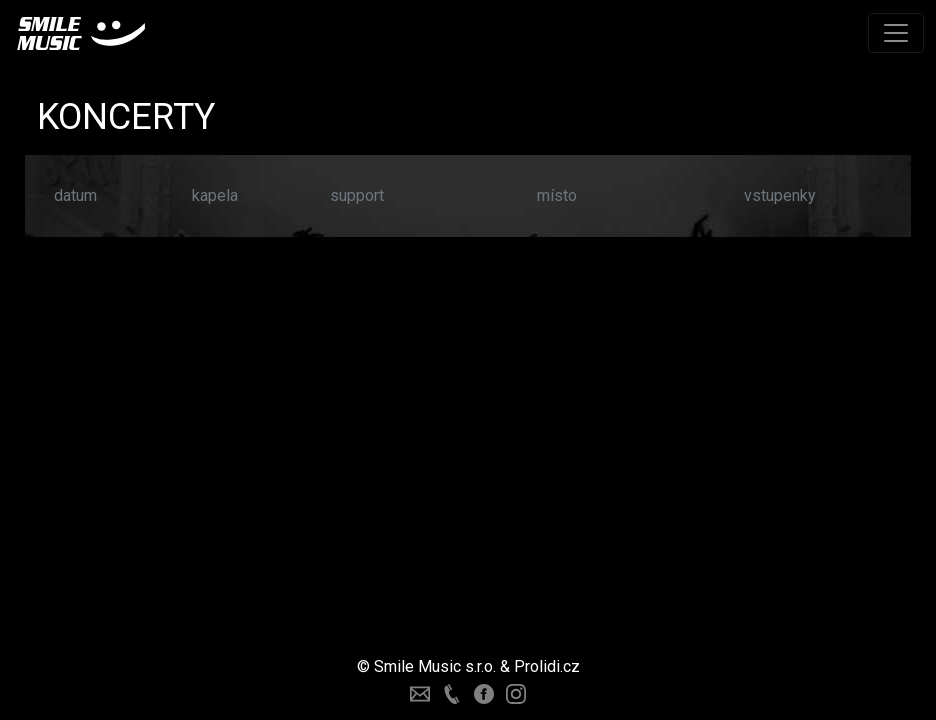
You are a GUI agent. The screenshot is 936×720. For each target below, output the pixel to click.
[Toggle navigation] (896, 33)
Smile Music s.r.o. (435, 666)
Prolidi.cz (547, 666)
